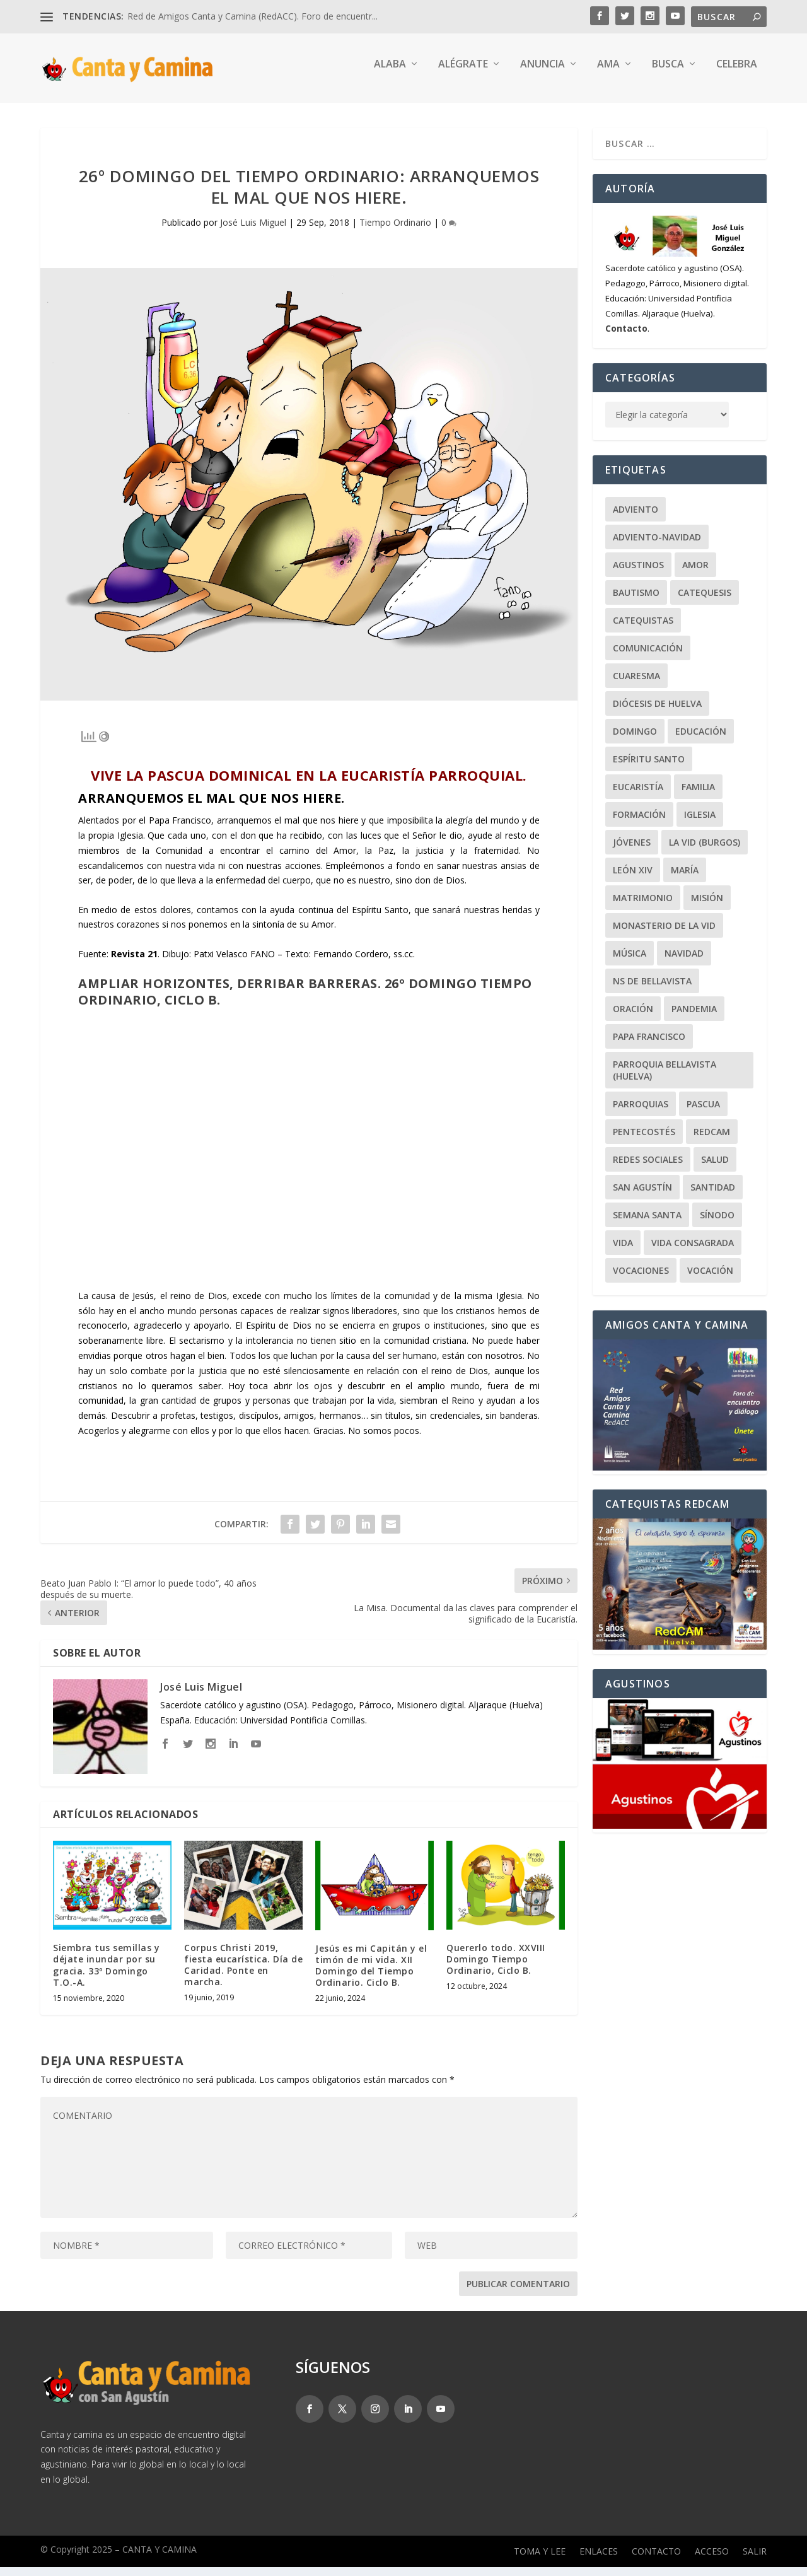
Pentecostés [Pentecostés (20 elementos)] (644, 1140)
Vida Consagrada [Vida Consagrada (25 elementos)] (692, 1251)
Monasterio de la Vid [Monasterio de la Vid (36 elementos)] (664, 934)
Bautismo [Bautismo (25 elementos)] (636, 601)
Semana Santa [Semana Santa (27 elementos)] (647, 1224)
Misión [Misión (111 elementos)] (707, 906)
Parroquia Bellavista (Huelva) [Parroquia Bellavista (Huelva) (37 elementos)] (664, 1079)
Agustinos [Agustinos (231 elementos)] (638, 574)
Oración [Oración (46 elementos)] (633, 1017)
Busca (668, 73)
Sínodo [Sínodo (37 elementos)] (717, 1224)
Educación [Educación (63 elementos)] (700, 740)
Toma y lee (540, 2561)
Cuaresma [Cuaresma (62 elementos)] (636, 685)
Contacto (656, 2561)
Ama (608, 73)
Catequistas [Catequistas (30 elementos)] (643, 629)
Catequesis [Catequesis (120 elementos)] (704, 601)
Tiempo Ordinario (395, 231)
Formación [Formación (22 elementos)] (639, 823)
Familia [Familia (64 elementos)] (698, 795)
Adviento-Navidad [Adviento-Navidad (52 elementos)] (657, 546)
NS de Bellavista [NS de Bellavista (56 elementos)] (652, 990)
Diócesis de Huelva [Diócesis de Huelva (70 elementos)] (657, 712)
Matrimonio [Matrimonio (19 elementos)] (643, 906)
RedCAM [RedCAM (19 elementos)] (712, 1140)
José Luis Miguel (253, 231)
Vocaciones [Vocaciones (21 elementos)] (641, 1279)
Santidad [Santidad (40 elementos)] (712, 1196)
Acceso (712, 2561)
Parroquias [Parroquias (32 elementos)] (640, 1113)
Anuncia (542, 73)
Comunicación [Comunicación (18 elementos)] (648, 657)
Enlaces (598, 2561)
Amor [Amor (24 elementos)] (695, 574)
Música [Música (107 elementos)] (629, 962)
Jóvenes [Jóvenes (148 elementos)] (632, 851)
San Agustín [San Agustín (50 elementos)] (642, 1196)
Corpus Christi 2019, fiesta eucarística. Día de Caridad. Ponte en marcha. (243, 1973)
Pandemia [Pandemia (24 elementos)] (694, 1017)
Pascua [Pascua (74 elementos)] (703, 1113)
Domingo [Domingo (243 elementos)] (635, 740)
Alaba (390, 73)
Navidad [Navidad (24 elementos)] (684, 962)
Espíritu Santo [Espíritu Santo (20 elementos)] (649, 768)
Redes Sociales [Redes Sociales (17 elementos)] (648, 1168)
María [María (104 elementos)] (685, 879)
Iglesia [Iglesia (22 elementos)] (700, 823)
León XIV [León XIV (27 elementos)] (633, 879)
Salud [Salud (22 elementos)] (715, 1168)
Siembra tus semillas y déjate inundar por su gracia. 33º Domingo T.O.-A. (106, 1973)
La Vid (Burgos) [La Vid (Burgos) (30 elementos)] (704, 851)
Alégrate (463, 73)
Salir (755, 2561)
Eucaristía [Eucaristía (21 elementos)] (638, 795)
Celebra (736, 73)
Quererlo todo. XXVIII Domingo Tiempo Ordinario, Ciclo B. (495, 1967)
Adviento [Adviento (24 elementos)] (635, 518)
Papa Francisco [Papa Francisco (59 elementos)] (649, 1045)
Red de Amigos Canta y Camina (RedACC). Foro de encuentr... (252, 16)
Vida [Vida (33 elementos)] (623, 1251)
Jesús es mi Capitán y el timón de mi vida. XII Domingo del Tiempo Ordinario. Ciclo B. (371, 1974)
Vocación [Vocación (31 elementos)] (710, 1279)
